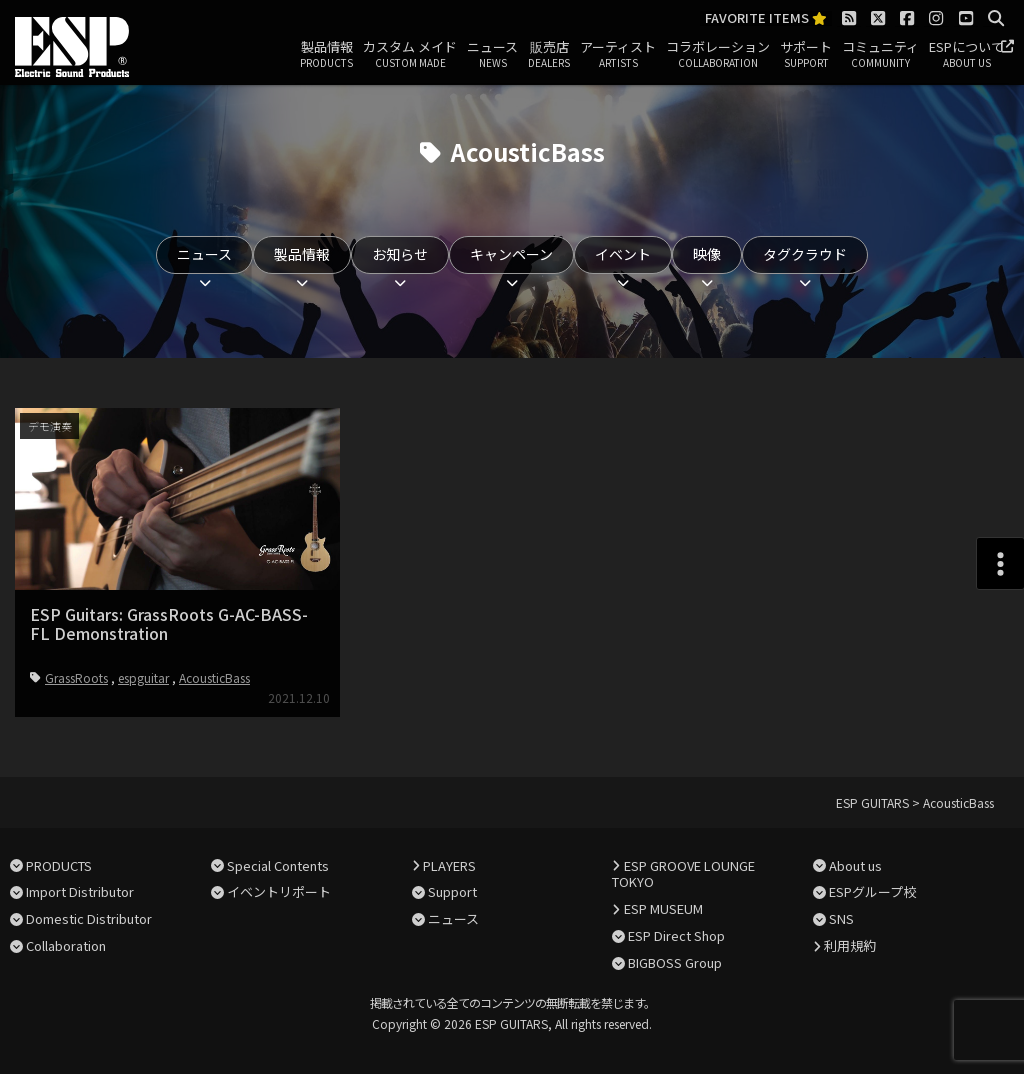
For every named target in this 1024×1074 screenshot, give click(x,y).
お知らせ (400, 254)
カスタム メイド (410, 55)
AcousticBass (214, 677)
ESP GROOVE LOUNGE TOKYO (683, 874)
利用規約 (850, 945)
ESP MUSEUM (663, 908)
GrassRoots (76, 677)
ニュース (492, 55)
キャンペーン (511, 254)
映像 (707, 254)
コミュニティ (880, 55)
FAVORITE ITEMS (766, 18)
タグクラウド (805, 254)
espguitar (143, 677)
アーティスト (618, 55)
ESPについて (966, 55)
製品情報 (326, 55)
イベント (623, 254)
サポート (806, 55)
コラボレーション (718, 55)
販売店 (549, 55)
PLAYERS (449, 865)
